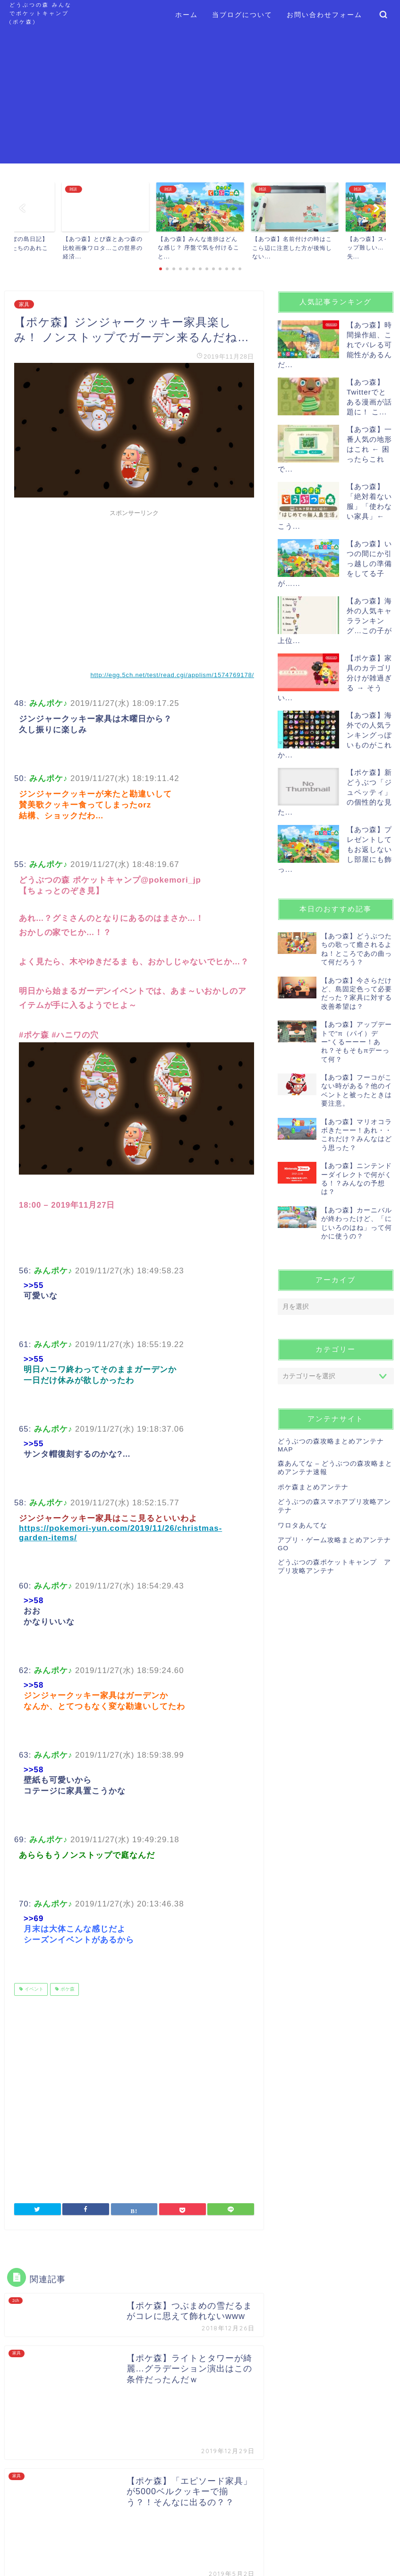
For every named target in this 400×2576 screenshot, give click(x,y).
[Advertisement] (200, 97)
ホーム (186, 14)
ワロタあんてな (302, 1525)
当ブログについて (242, 14)
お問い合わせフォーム (324, 14)
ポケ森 (67, 1989)
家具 (24, 304)
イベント (33, 1989)
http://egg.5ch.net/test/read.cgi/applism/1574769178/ (172, 674)
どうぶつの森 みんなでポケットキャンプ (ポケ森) (40, 13)
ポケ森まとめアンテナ (313, 1487)
